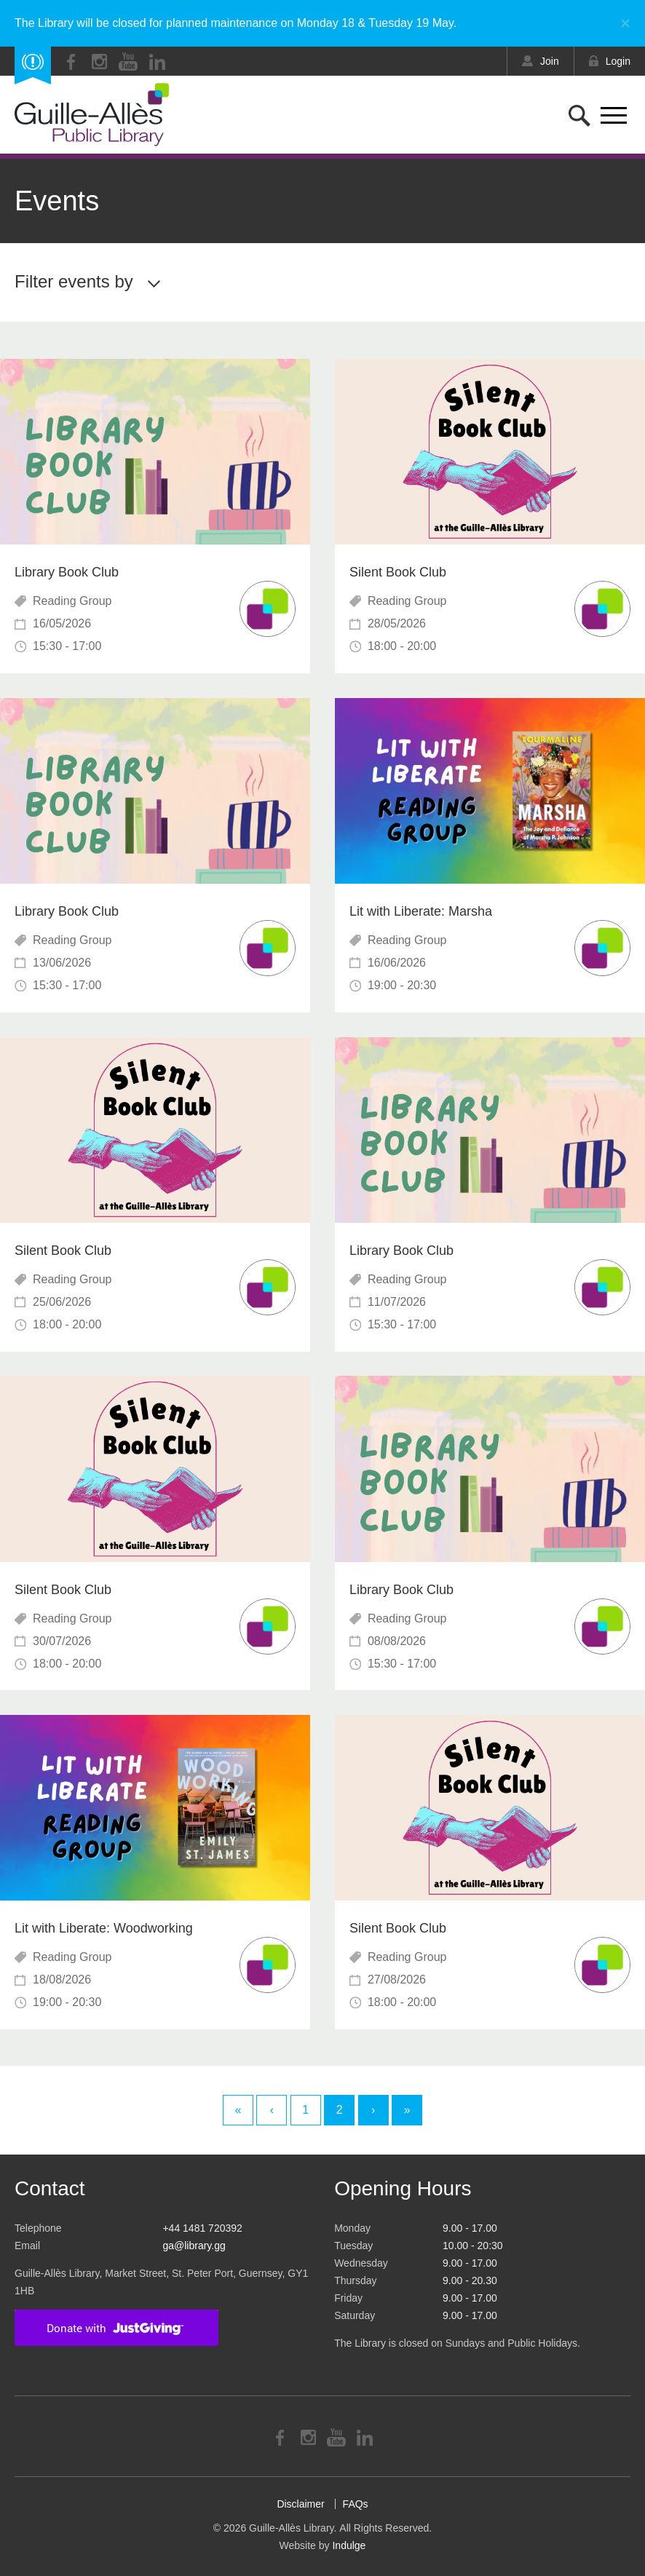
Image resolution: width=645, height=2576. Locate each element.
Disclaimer (300, 2504)
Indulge (348, 2545)
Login (618, 61)
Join (549, 61)
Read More (155, 516)
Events (57, 201)
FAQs (355, 2504)
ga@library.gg (193, 2245)
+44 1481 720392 (202, 2228)
